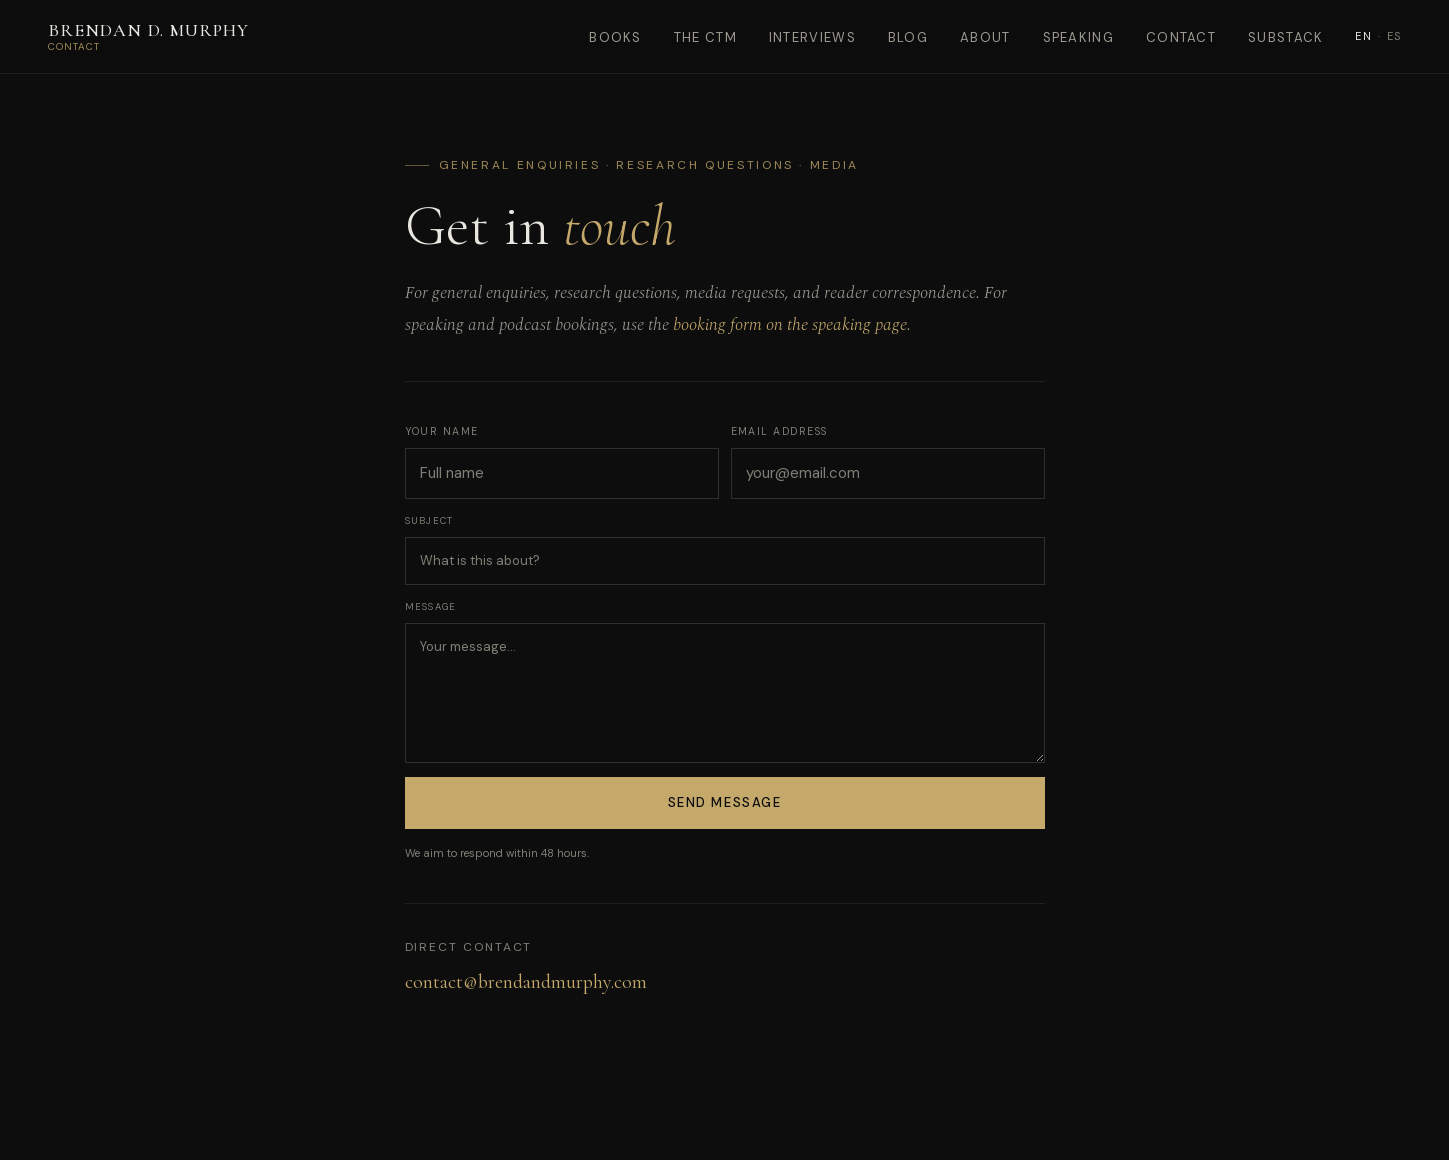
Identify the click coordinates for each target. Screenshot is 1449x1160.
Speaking (1078, 37)
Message (431, 607)
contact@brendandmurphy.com (526, 982)
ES (1394, 36)
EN (1363, 36)
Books (615, 37)
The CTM (705, 37)
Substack (1285, 37)
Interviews (812, 37)
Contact (1181, 37)
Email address (779, 431)
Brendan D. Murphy (148, 30)
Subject (429, 521)
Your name (442, 431)
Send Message (725, 802)
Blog (908, 37)
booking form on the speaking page (790, 325)
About (985, 37)
